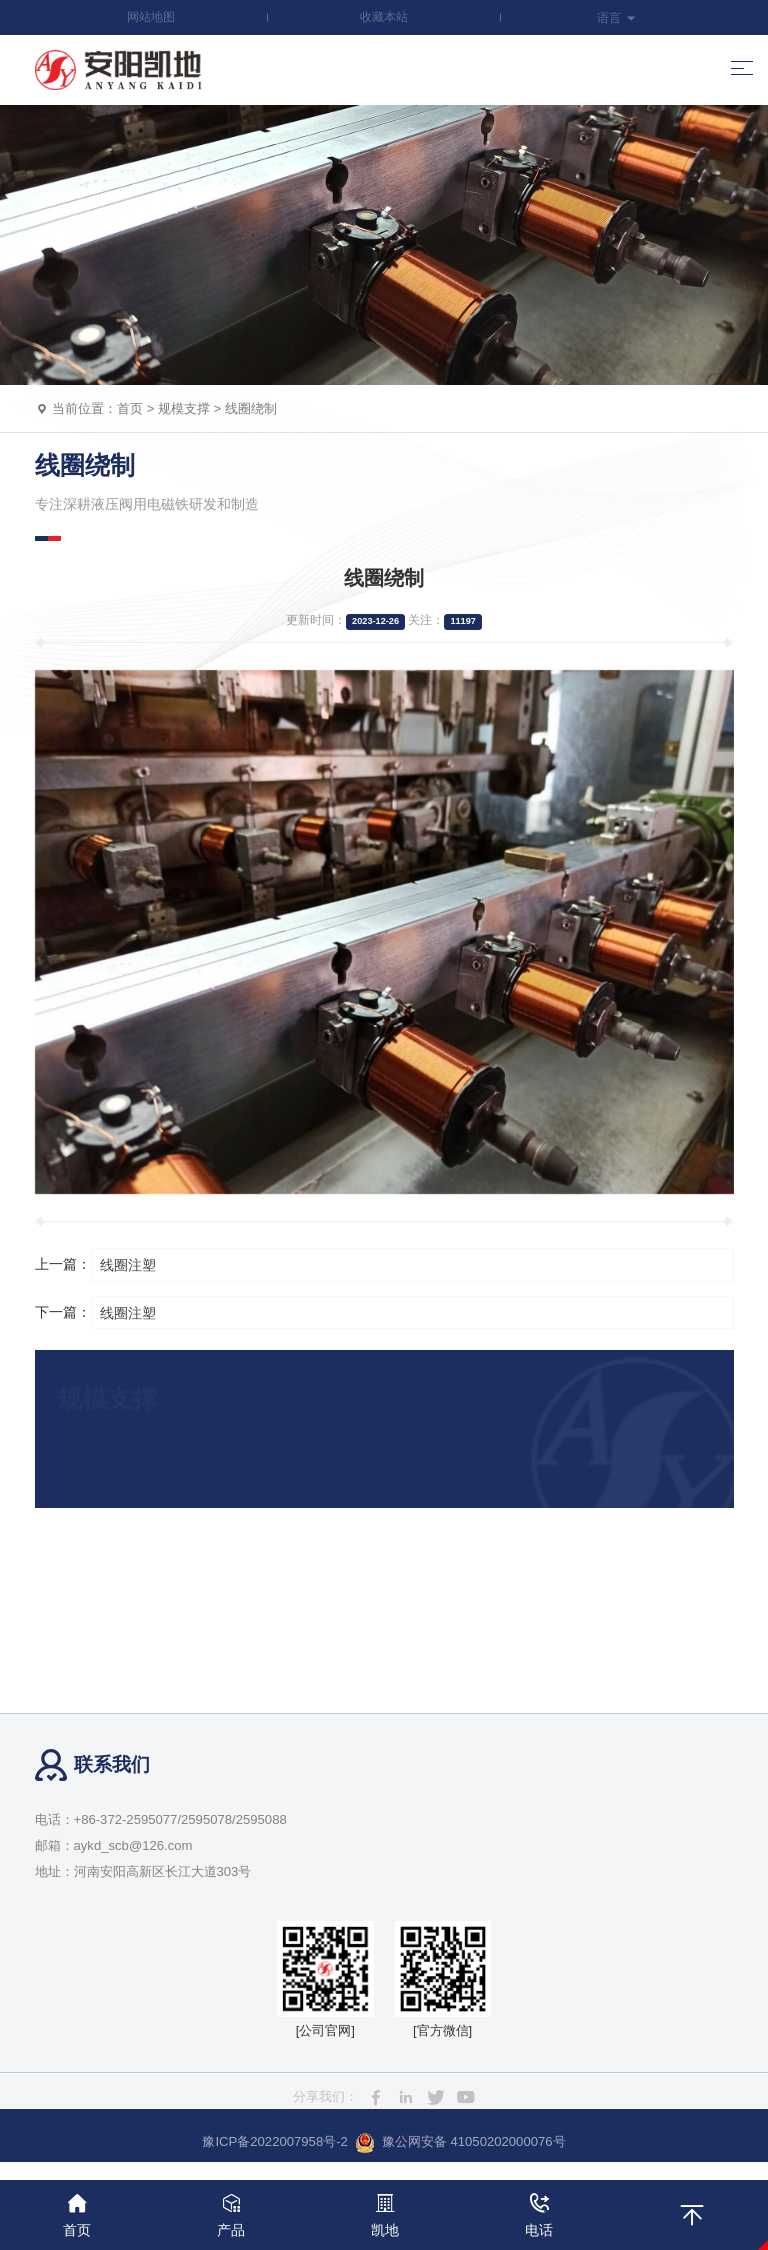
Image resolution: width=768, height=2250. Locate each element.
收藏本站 (384, 17)
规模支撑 (184, 408)
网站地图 (151, 17)
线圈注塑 (128, 1265)
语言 (616, 18)
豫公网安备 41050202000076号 (460, 2143)
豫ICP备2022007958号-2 (274, 2141)
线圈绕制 (251, 408)
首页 (130, 408)
